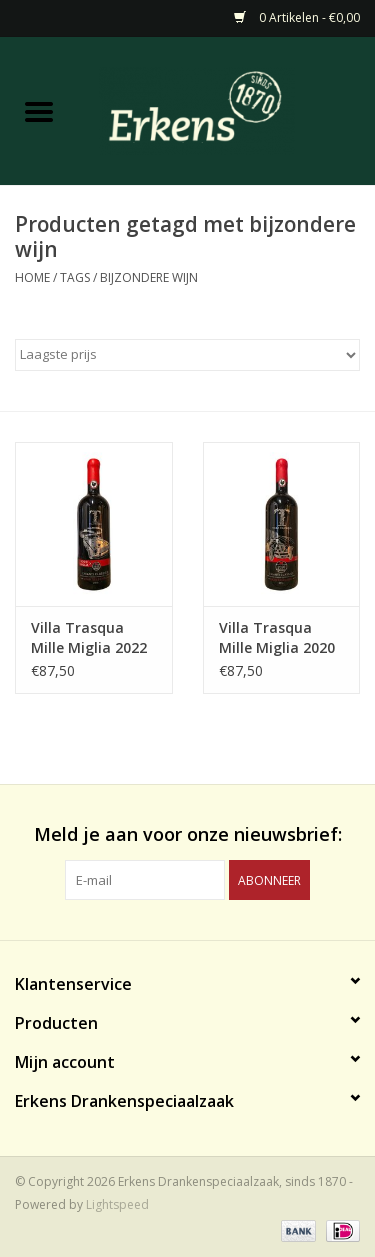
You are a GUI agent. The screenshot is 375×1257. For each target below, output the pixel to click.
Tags (75, 277)
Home (32, 277)
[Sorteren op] (187, 355)
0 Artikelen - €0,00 (297, 17)
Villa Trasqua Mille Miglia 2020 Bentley (277, 638)
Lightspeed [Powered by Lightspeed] (117, 1204)
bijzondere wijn (149, 277)
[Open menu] (39, 111)
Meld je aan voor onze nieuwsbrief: (188, 834)
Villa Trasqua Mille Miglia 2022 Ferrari (89, 638)
